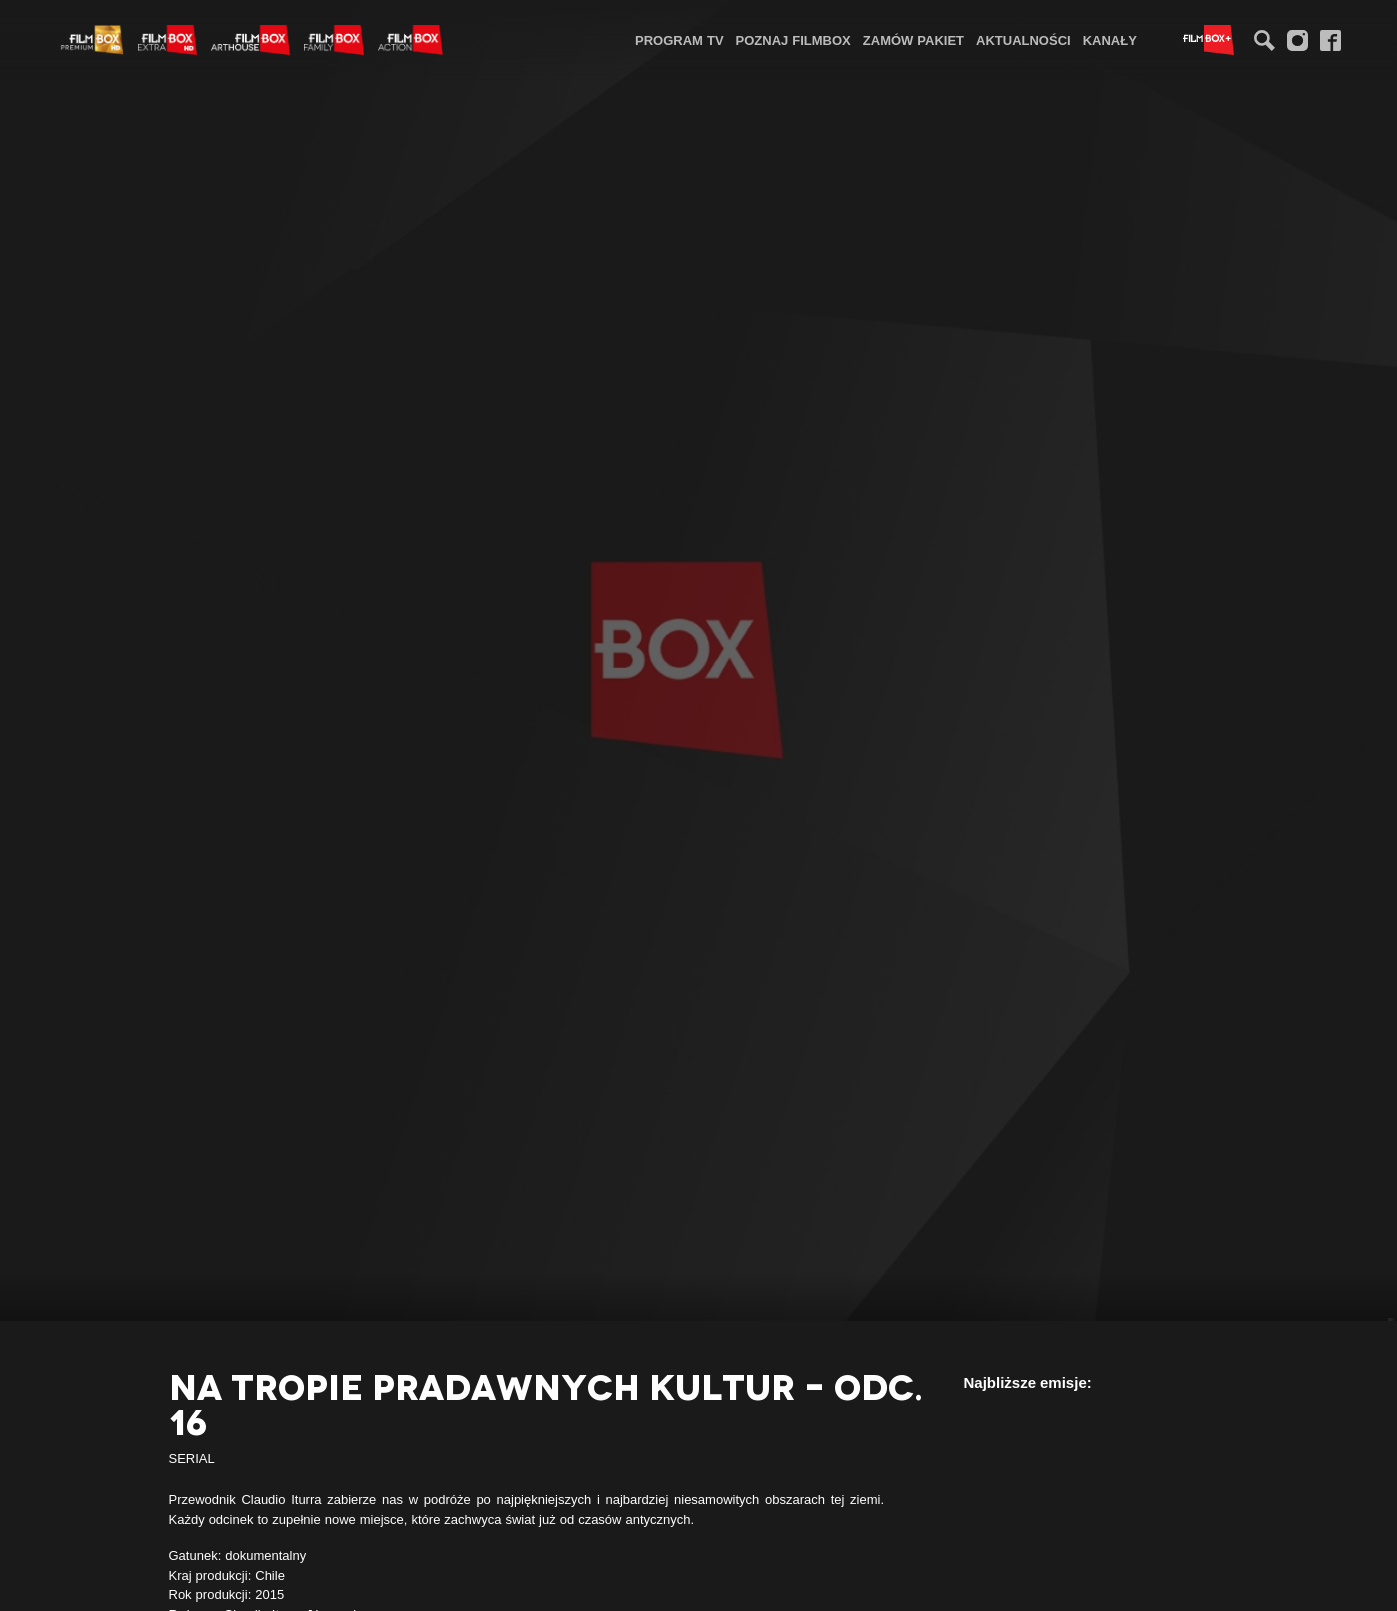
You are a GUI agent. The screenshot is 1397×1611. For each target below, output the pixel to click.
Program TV (679, 40)
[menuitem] (679, 39)
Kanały (1110, 40)
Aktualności (1023, 40)
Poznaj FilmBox (793, 40)
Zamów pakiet (913, 40)
